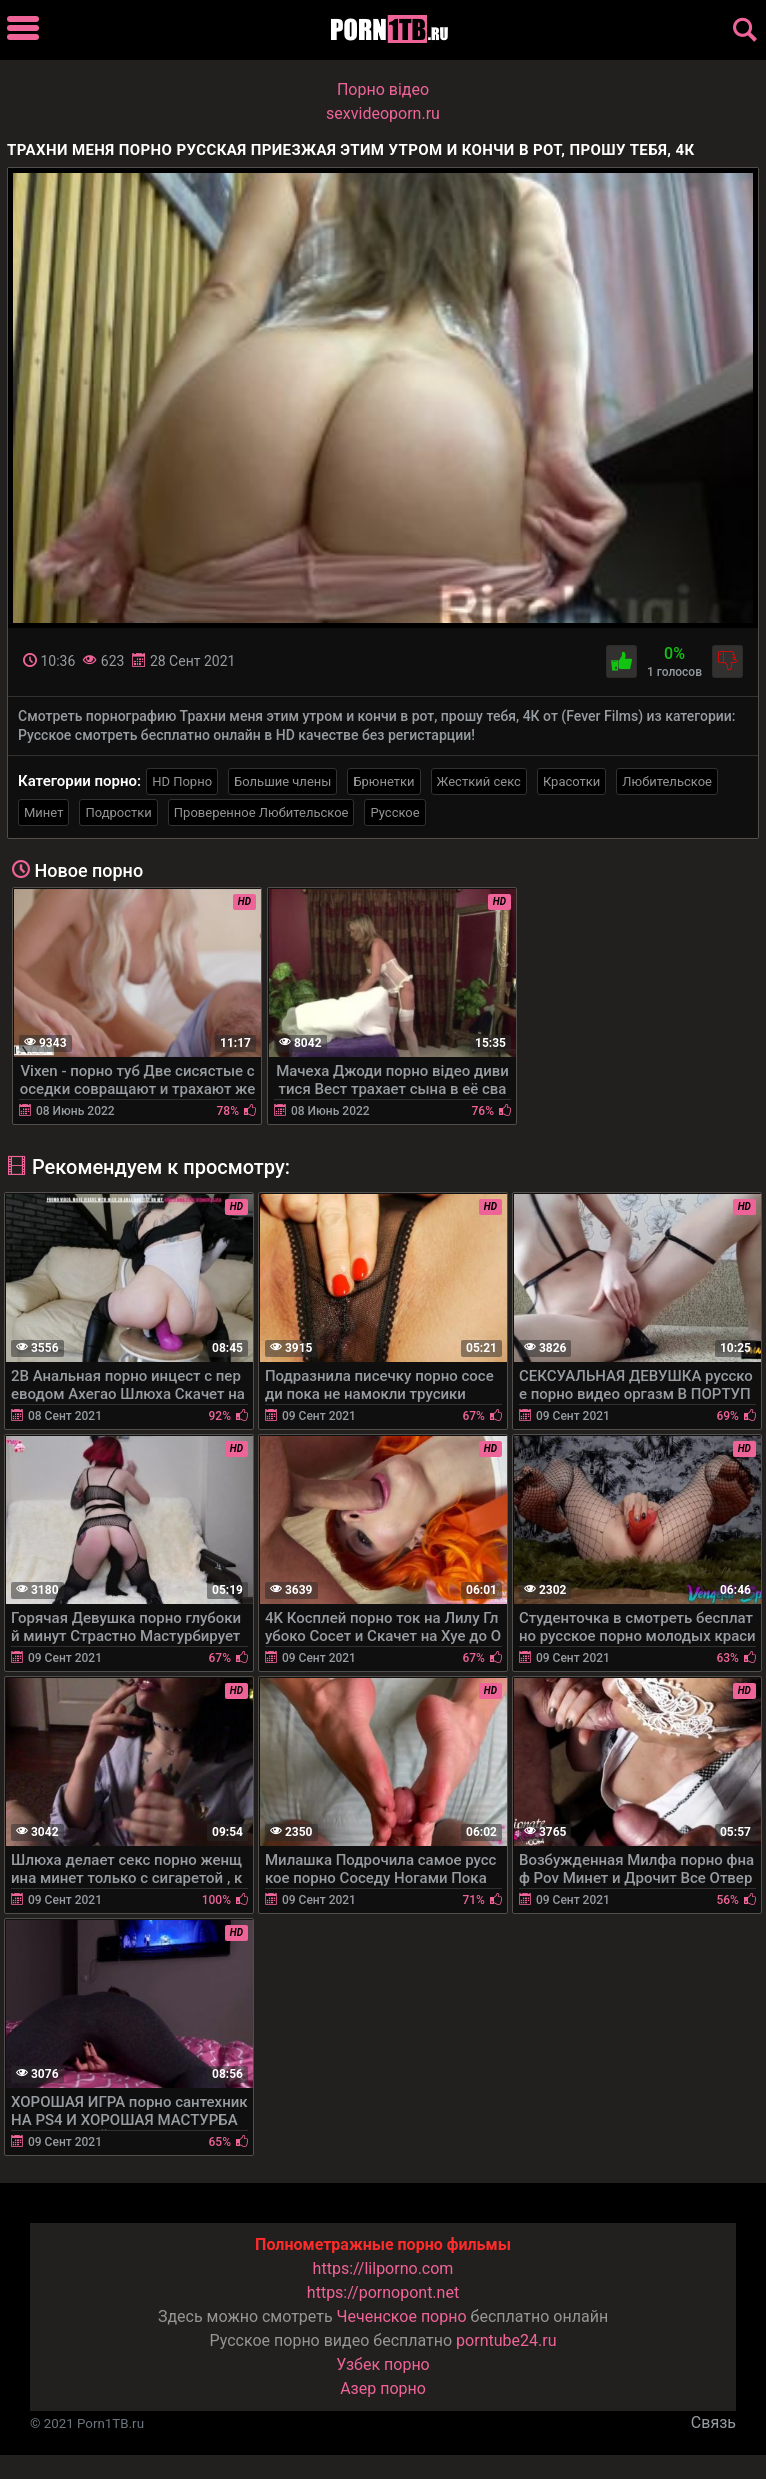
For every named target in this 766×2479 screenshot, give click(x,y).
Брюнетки (383, 781)
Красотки (571, 781)
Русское (394, 812)
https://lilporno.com (383, 2268)
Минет (43, 812)
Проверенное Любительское (261, 812)
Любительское (667, 781)
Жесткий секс (479, 781)
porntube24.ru (506, 2340)
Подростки (118, 812)
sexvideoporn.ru (383, 113)
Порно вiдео (383, 89)
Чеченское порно (402, 2316)
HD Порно (182, 781)
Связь (713, 2422)
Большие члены (282, 781)
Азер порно (383, 2388)
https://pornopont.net (383, 2292)
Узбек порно (383, 2364)
